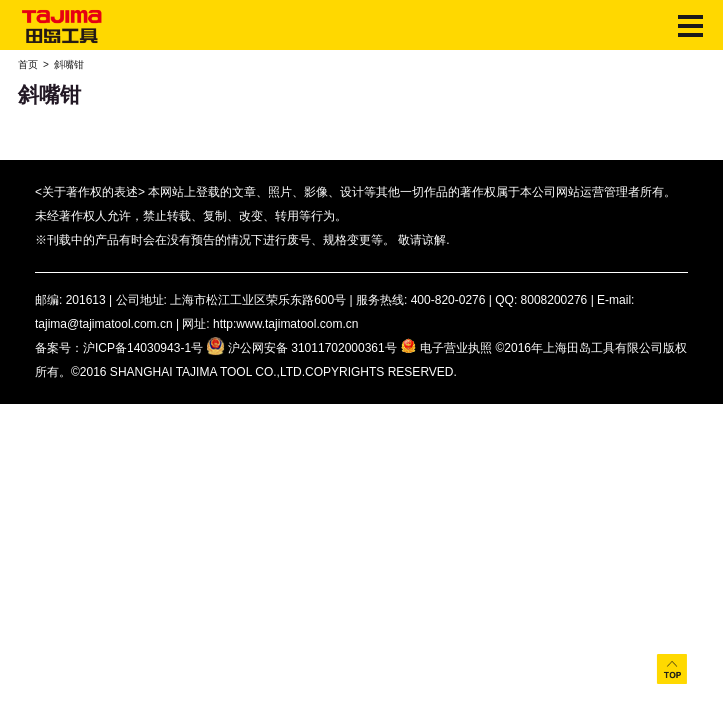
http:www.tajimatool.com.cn (285, 324)
